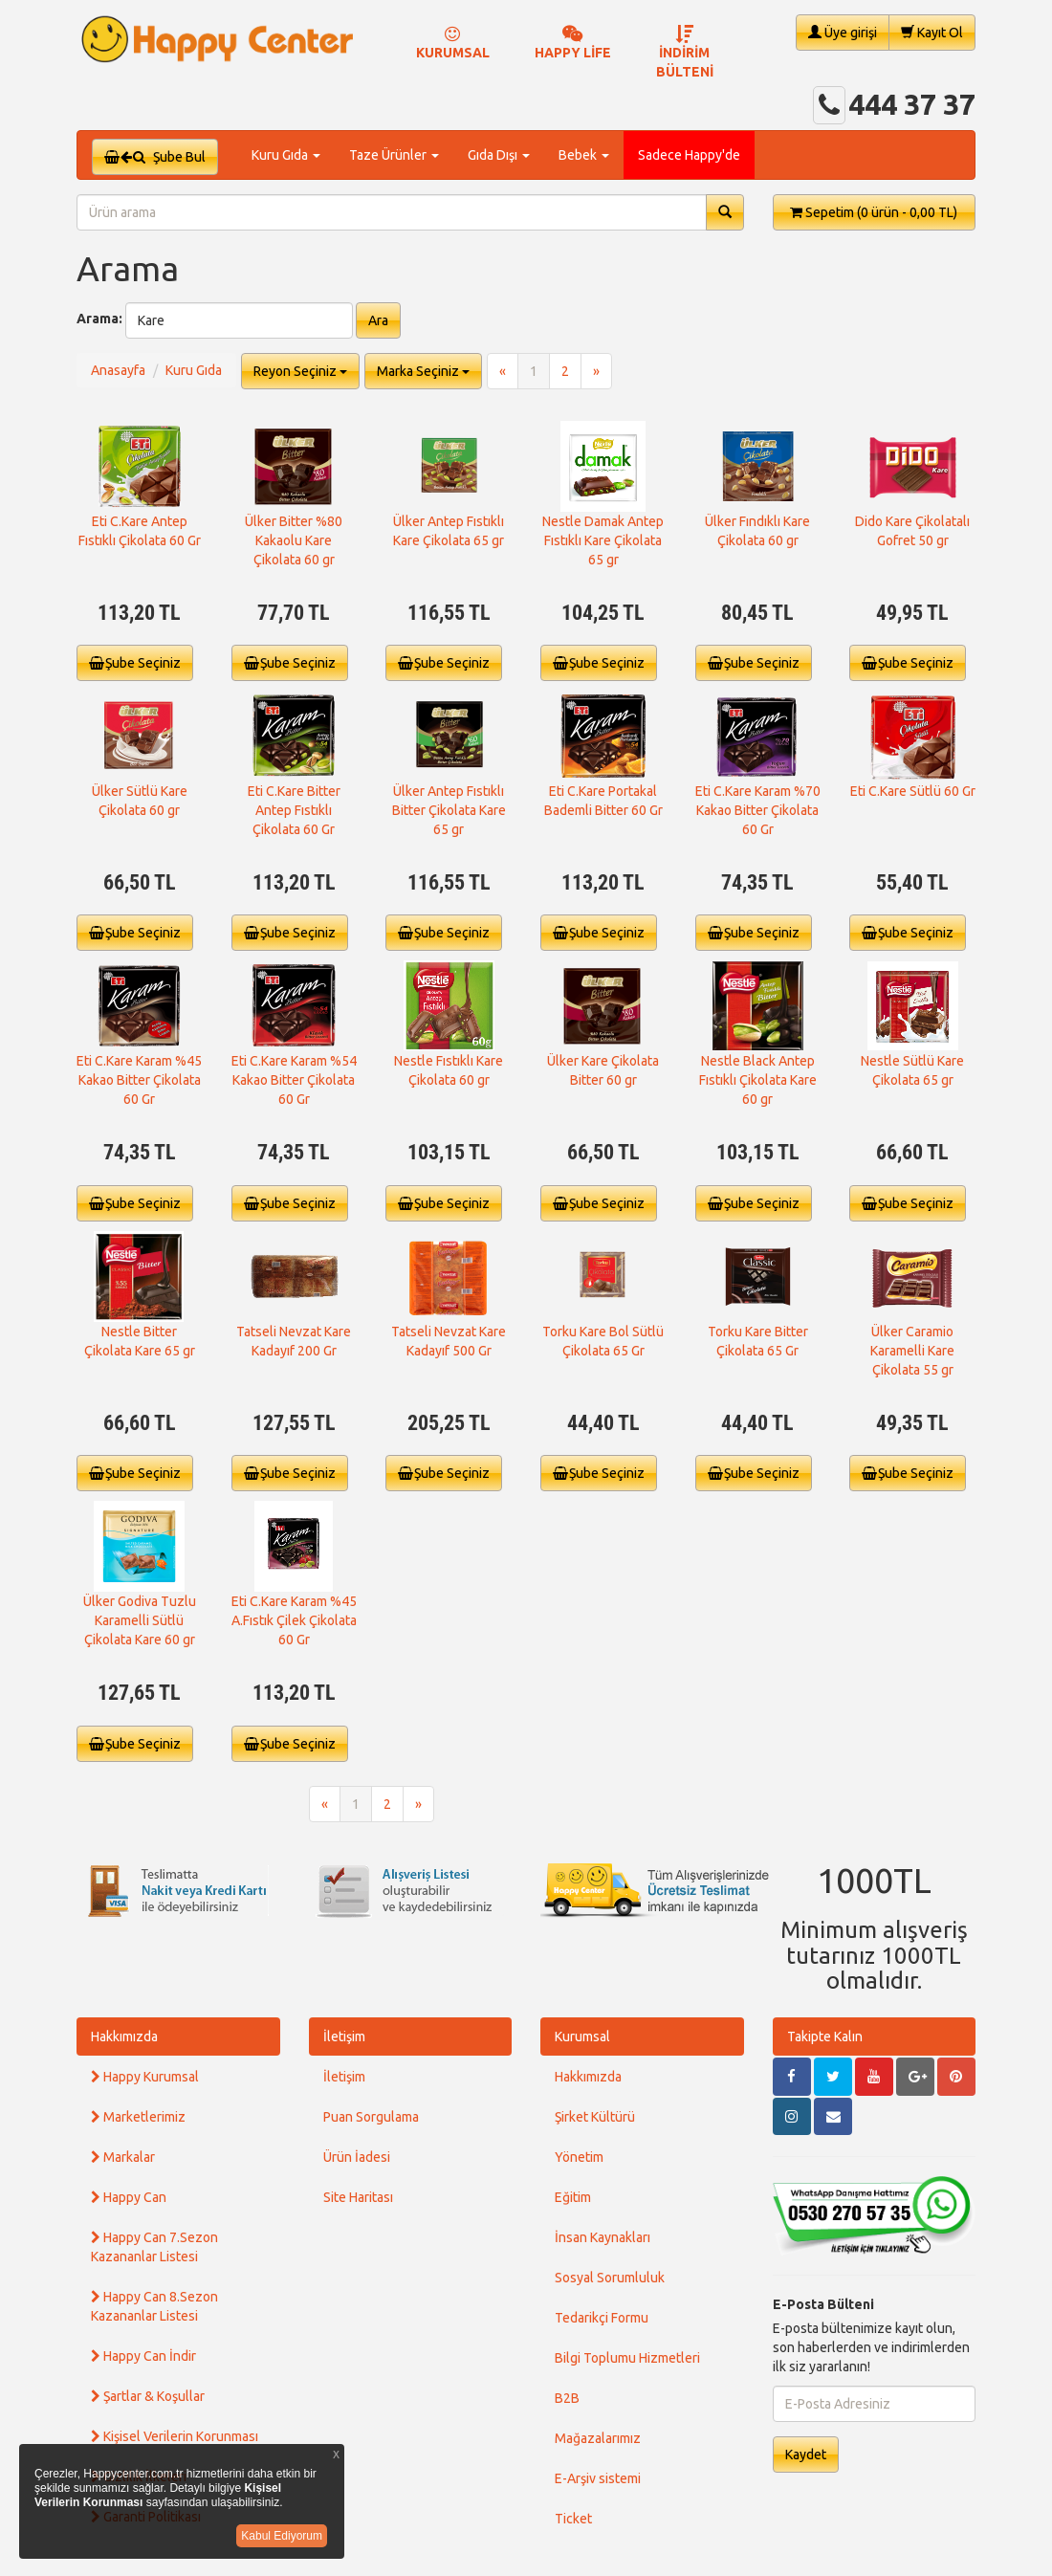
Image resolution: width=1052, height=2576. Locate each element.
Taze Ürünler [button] (394, 155)
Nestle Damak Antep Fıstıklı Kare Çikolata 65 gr (603, 540)
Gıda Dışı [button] (499, 155)
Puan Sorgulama (371, 2117)
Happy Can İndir (143, 2356)
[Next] (596, 371)
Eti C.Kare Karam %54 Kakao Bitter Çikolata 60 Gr (294, 1080)
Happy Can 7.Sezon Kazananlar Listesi (154, 2247)
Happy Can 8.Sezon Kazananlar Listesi (154, 2306)
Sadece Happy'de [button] (689, 155)
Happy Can (128, 2197)
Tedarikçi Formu (601, 2317)
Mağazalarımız (598, 2438)
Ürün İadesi (356, 2157)
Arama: (99, 318)
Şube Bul (155, 157)
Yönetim (579, 2157)
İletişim (344, 2036)
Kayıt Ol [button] (932, 32)
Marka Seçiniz (423, 371)
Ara (378, 320)
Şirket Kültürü (595, 2117)
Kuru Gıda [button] (286, 155)
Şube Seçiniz (135, 663)
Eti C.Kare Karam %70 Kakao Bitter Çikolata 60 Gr (758, 810)
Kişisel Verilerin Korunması (174, 2436)
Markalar (123, 2157)
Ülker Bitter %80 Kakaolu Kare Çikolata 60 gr (293, 540)
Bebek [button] (584, 155)
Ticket (573, 2518)
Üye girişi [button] (842, 32)
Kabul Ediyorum (281, 2536)
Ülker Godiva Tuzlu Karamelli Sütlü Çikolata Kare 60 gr (139, 1620)
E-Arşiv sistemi (598, 2478)
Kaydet (805, 2454)
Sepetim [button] (873, 212)
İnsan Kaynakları (602, 2237)
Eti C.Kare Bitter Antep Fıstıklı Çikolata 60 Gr (294, 810)
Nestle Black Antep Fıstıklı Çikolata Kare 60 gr (758, 1080)
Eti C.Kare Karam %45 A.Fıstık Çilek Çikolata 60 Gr (294, 1620)
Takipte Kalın (825, 2036)
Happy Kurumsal (145, 2076)
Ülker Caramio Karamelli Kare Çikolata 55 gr (912, 1350)
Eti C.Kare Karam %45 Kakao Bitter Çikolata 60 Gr (139, 1080)
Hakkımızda (124, 2036)
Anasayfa (118, 370)
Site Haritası (358, 2197)
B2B (567, 2398)
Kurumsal (582, 2036)
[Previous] (502, 371)
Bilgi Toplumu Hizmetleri (627, 2358)
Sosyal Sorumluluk (610, 2277)
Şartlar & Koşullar (148, 2396)
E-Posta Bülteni (823, 2304)
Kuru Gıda (193, 370)
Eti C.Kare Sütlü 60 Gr (912, 791)
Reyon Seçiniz (300, 371)
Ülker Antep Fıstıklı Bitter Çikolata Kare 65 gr (449, 810)
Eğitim (573, 2197)
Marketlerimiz (138, 2117)
